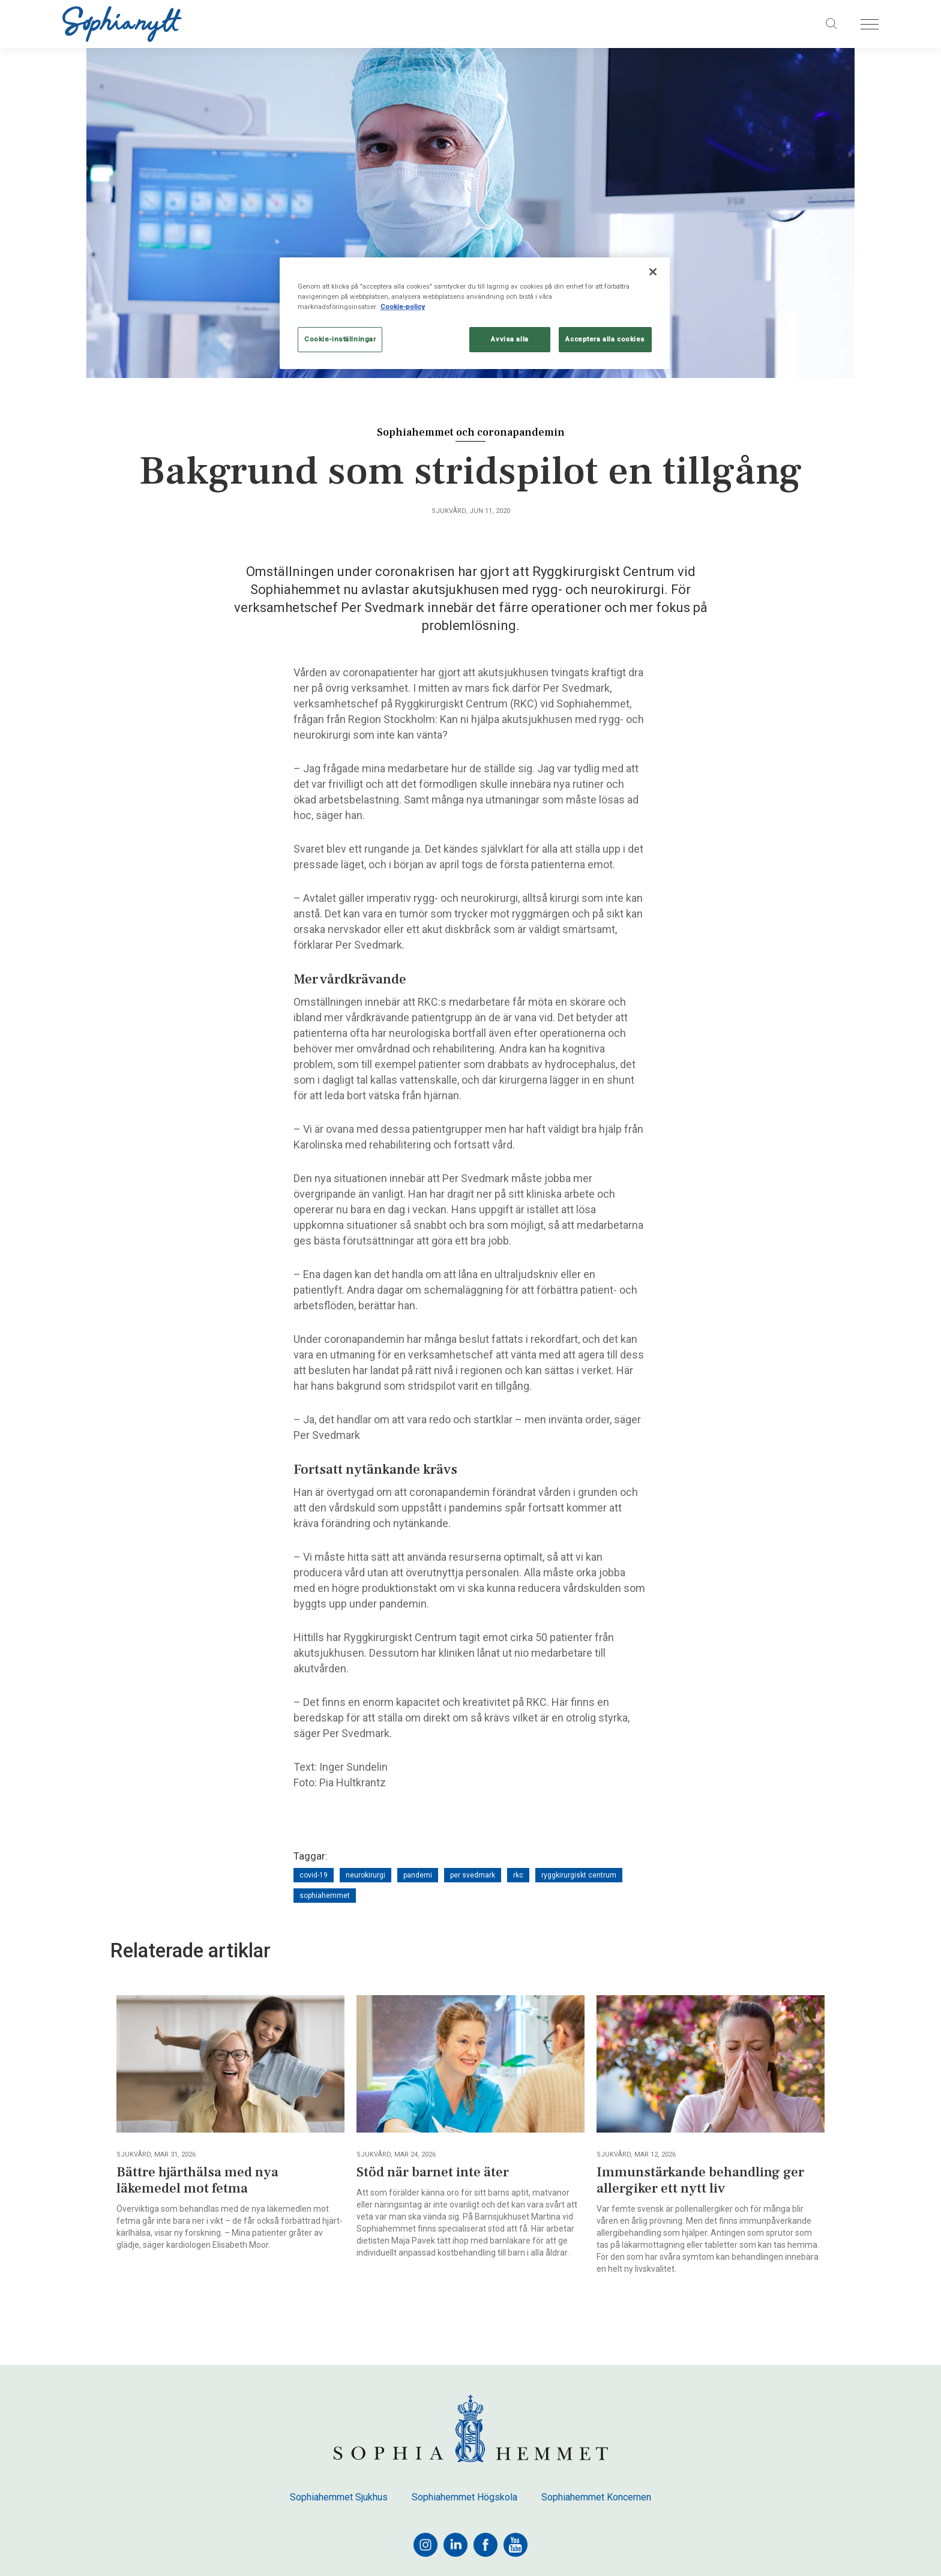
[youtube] (516, 2545)
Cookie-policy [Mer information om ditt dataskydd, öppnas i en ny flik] (402, 306)
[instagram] (425, 2545)
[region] (475, 313)
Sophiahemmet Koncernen (596, 2497)
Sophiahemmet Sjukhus (339, 2497)
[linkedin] (455, 2545)
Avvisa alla (509, 339)
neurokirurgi (365, 1875)
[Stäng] (653, 272)
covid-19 (313, 1875)
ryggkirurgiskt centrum (578, 1875)
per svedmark (472, 1875)
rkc (518, 1875)
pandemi (417, 1875)
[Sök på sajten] (831, 24)
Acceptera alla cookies (605, 339)
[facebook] (486, 2545)
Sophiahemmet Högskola (464, 2497)
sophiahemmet (324, 1895)
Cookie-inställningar (340, 339)
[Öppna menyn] (870, 24)
